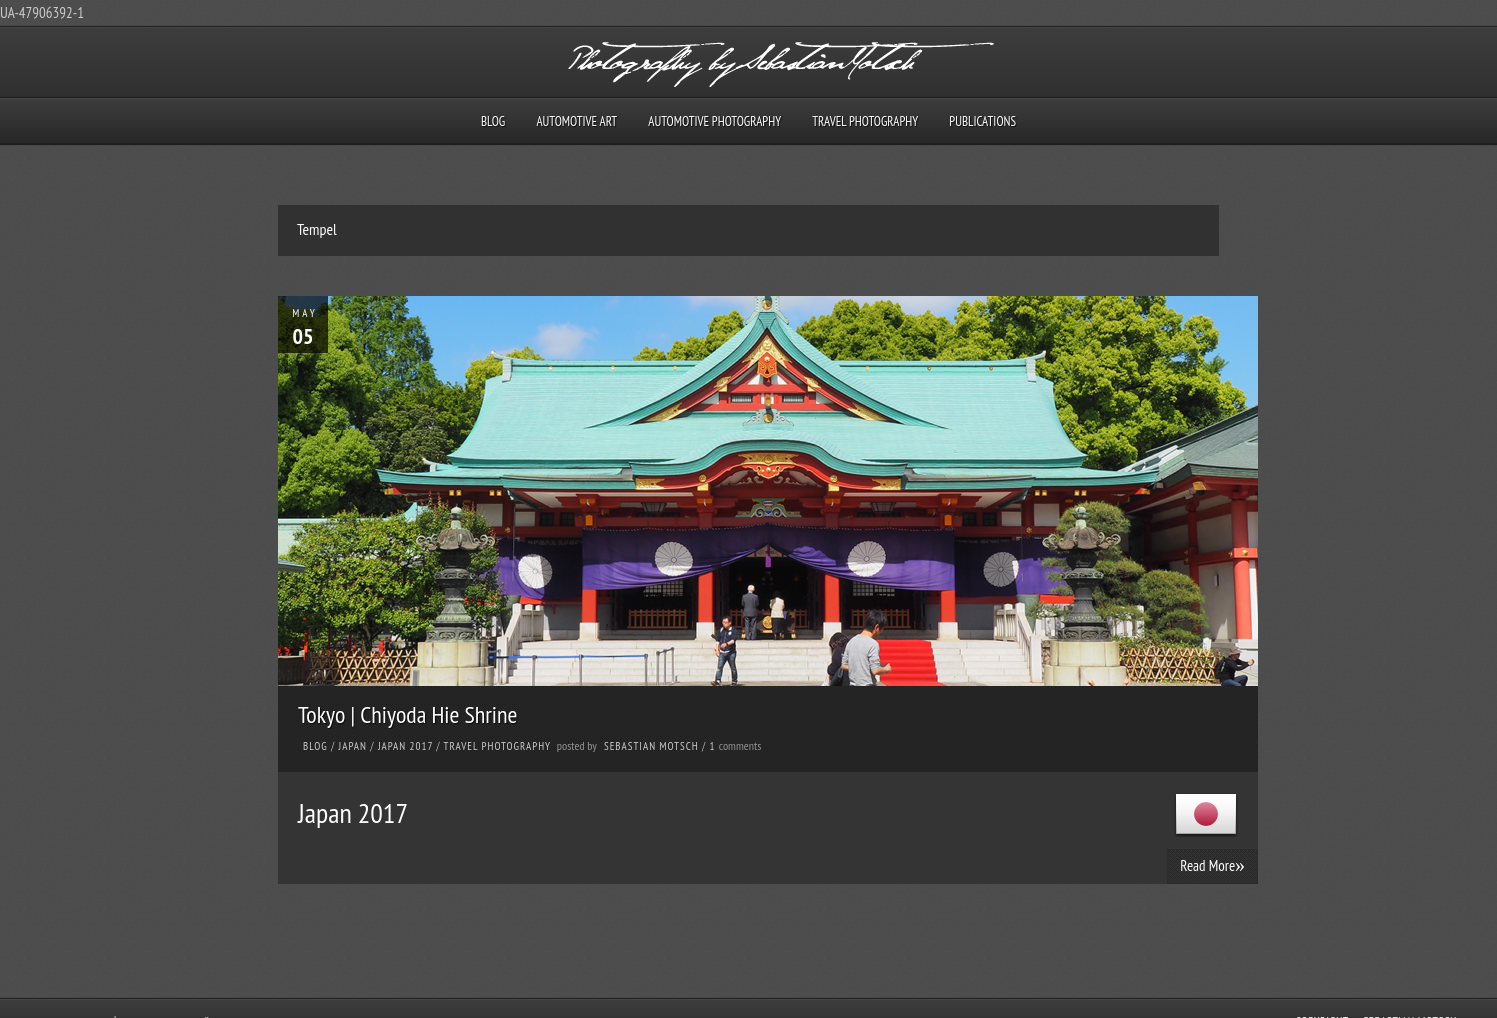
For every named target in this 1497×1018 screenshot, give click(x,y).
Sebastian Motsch (651, 746)
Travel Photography (865, 121)
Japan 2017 (405, 746)
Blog (493, 121)
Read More (1212, 865)
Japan (353, 746)
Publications (982, 121)
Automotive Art (576, 121)
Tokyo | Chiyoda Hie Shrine (407, 714)
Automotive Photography (714, 121)
